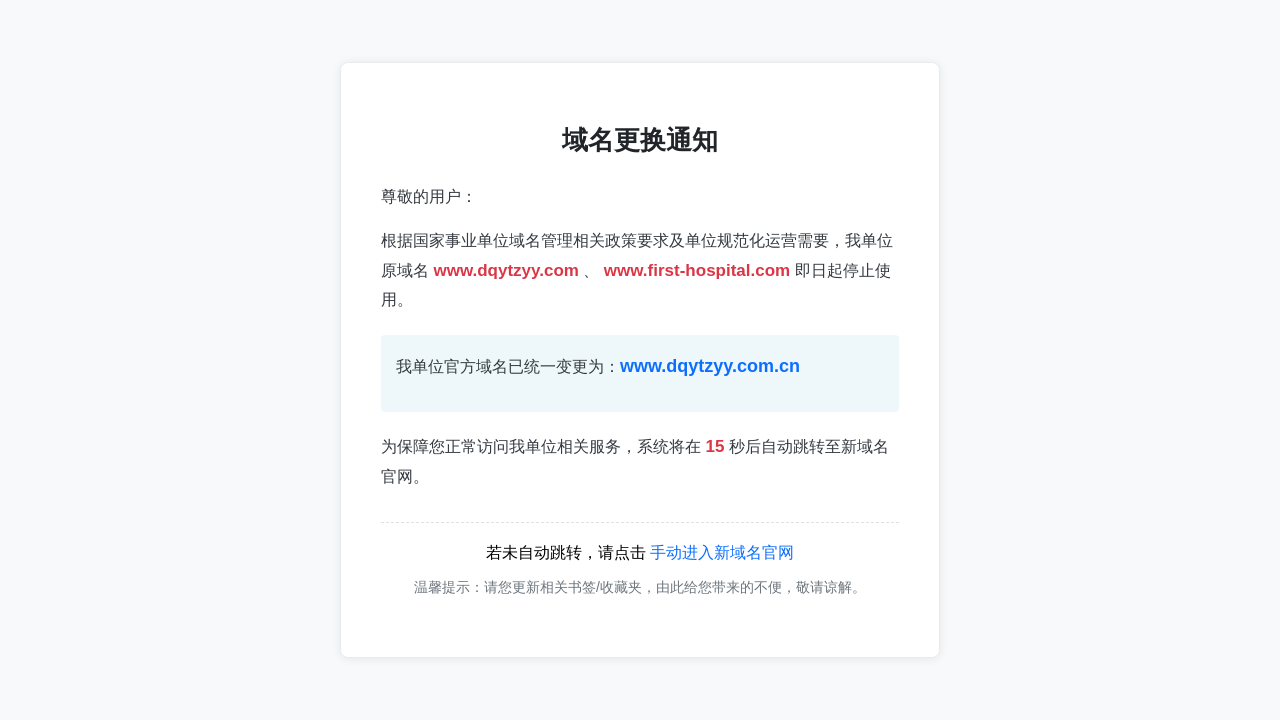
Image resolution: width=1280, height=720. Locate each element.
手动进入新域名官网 (722, 552)
